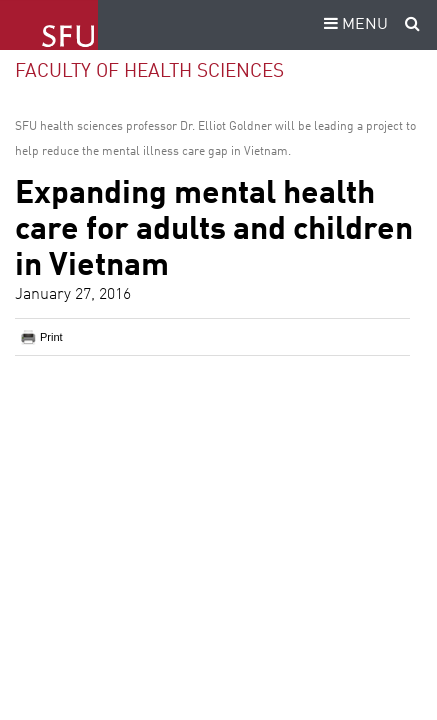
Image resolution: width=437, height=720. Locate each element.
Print (51, 337)
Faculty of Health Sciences (149, 71)
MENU (353, 25)
